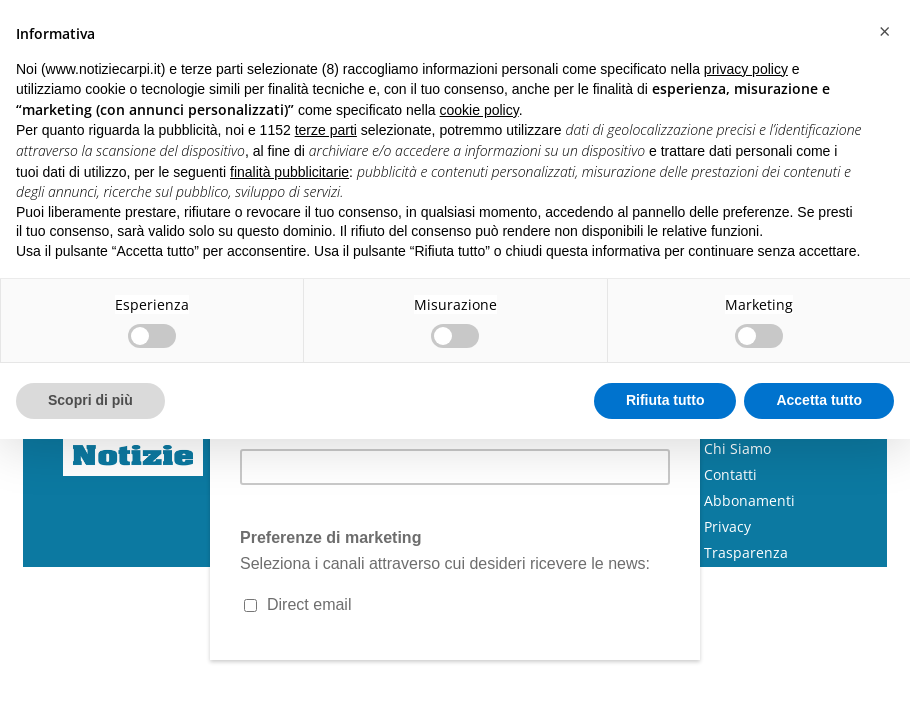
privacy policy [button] (746, 69)
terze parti (326, 130)
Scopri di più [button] (90, 400)
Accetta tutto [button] (819, 400)
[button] (884, 32)
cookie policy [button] (479, 110)
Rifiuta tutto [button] (665, 400)
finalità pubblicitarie (289, 172)
